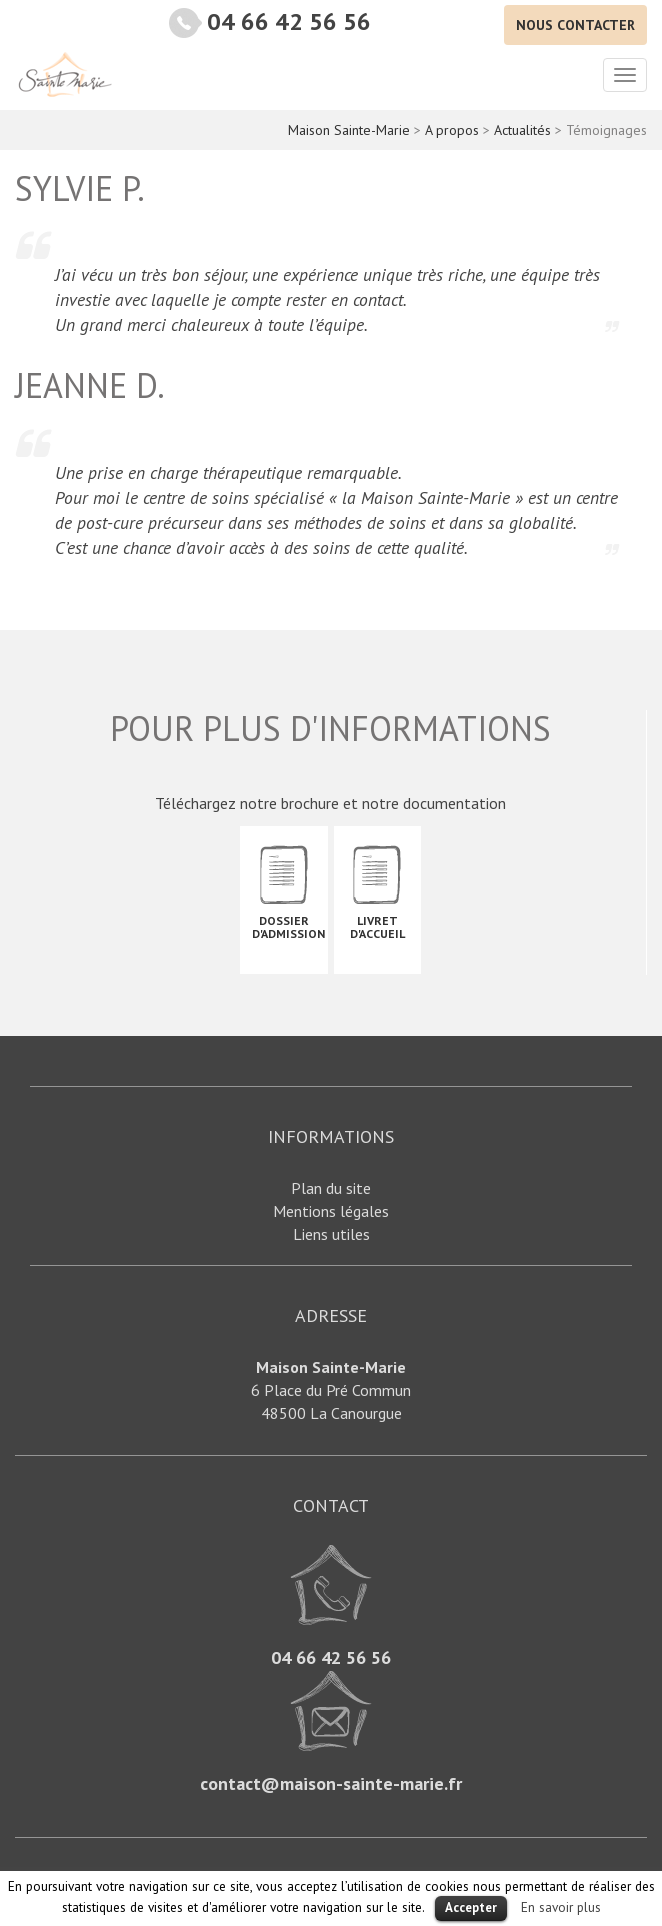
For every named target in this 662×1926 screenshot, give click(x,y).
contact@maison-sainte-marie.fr (331, 1783)
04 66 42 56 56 (289, 21)
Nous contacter (575, 25)
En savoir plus (561, 1907)
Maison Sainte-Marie (65, 74)
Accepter (471, 1907)
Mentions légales (331, 1211)
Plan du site (331, 1188)
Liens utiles (331, 1234)
